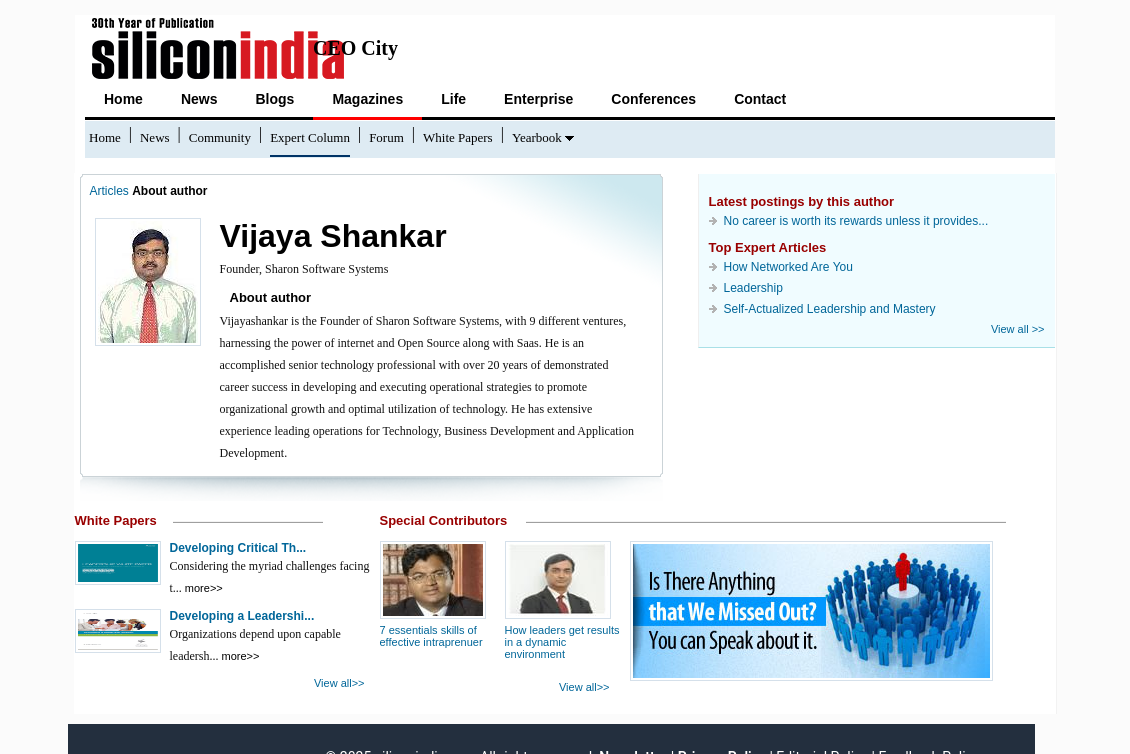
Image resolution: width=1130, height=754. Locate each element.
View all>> (339, 683)
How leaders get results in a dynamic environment (562, 642)
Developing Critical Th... (238, 548)
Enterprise (538, 99)
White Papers (458, 137)
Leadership (753, 288)
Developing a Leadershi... (242, 616)
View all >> (1018, 329)
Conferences (653, 99)
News (199, 99)
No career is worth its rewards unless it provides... (856, 221)
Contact (760, 99)
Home (123, 99)
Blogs (274, 99)
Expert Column (310, 137)
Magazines (367, 99)
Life (453, 99)
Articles (109, 191)
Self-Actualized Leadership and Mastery (830, 309)
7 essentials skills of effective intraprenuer (431, 636)
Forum (386, 137)
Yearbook (537, 137)
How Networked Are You (788, 267)
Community (220, 137)
